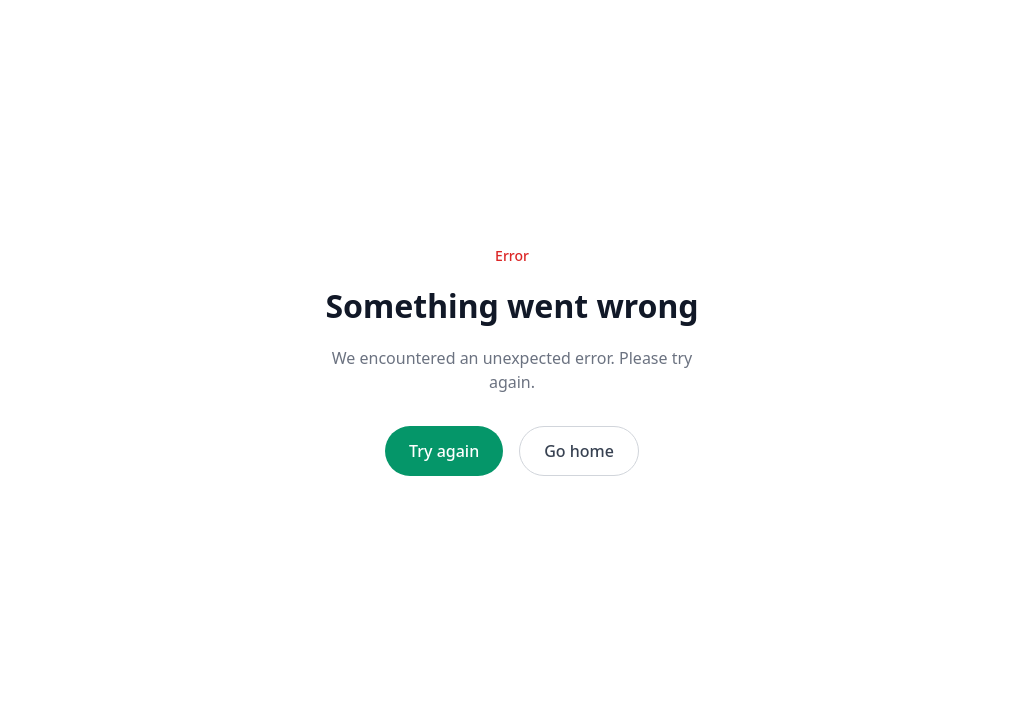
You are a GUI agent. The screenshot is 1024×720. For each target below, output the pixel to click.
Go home (579, 451)
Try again (444, 451)
